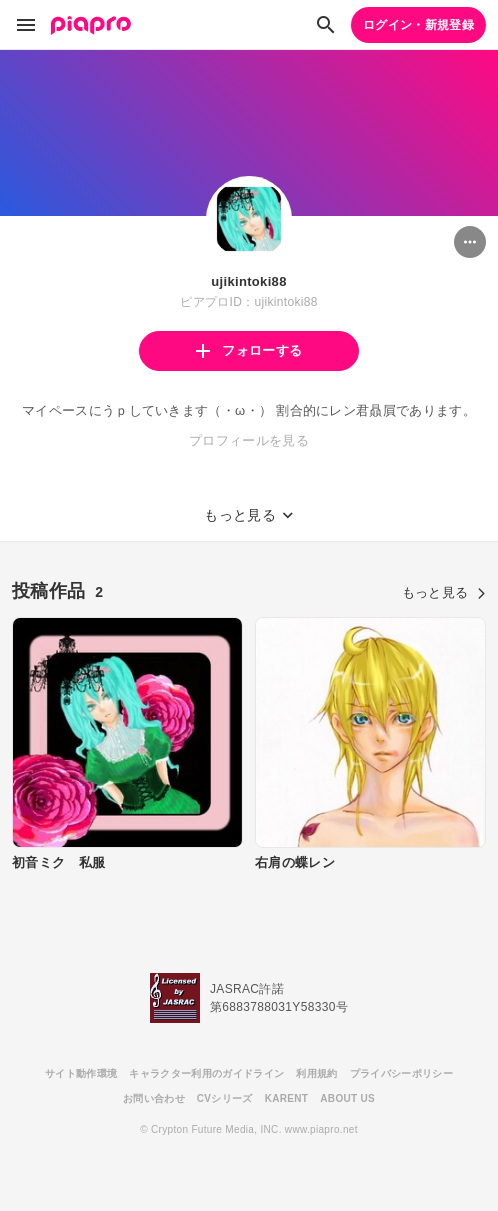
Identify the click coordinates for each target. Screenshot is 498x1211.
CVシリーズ (225, 1098)
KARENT (287, 1098)
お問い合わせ (154, 1098)
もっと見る (444, 592)
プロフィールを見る (249, 440)
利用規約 (316, 1073)
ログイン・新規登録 (418, 25)
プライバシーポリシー (401, 1073)
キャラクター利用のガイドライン (206, 1073)
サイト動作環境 (81, 1073)
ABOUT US (347, 1098)
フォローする (249, 350)
